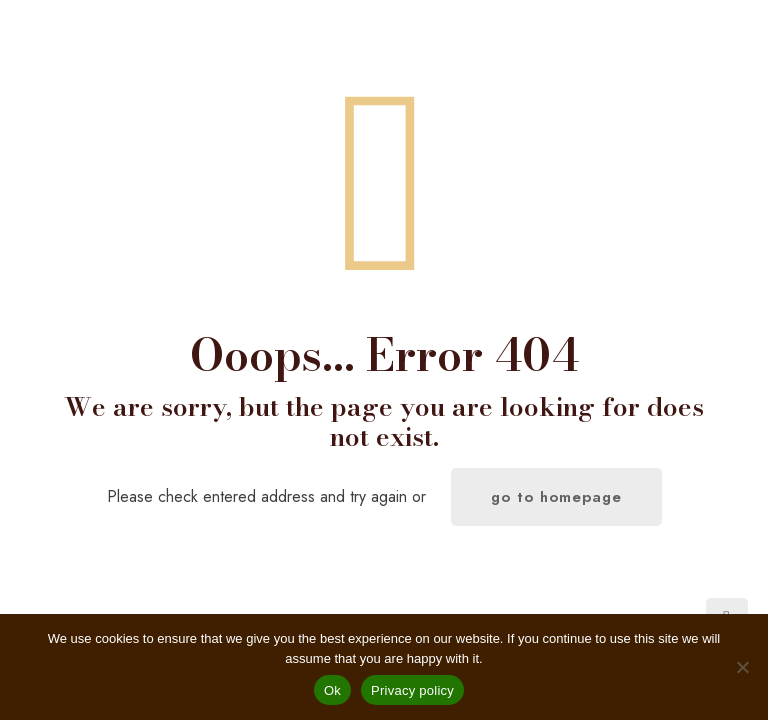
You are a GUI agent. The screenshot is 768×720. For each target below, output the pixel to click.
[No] (743, 667)
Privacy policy (412, 690)
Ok (332, 690)
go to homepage (556, 497)
